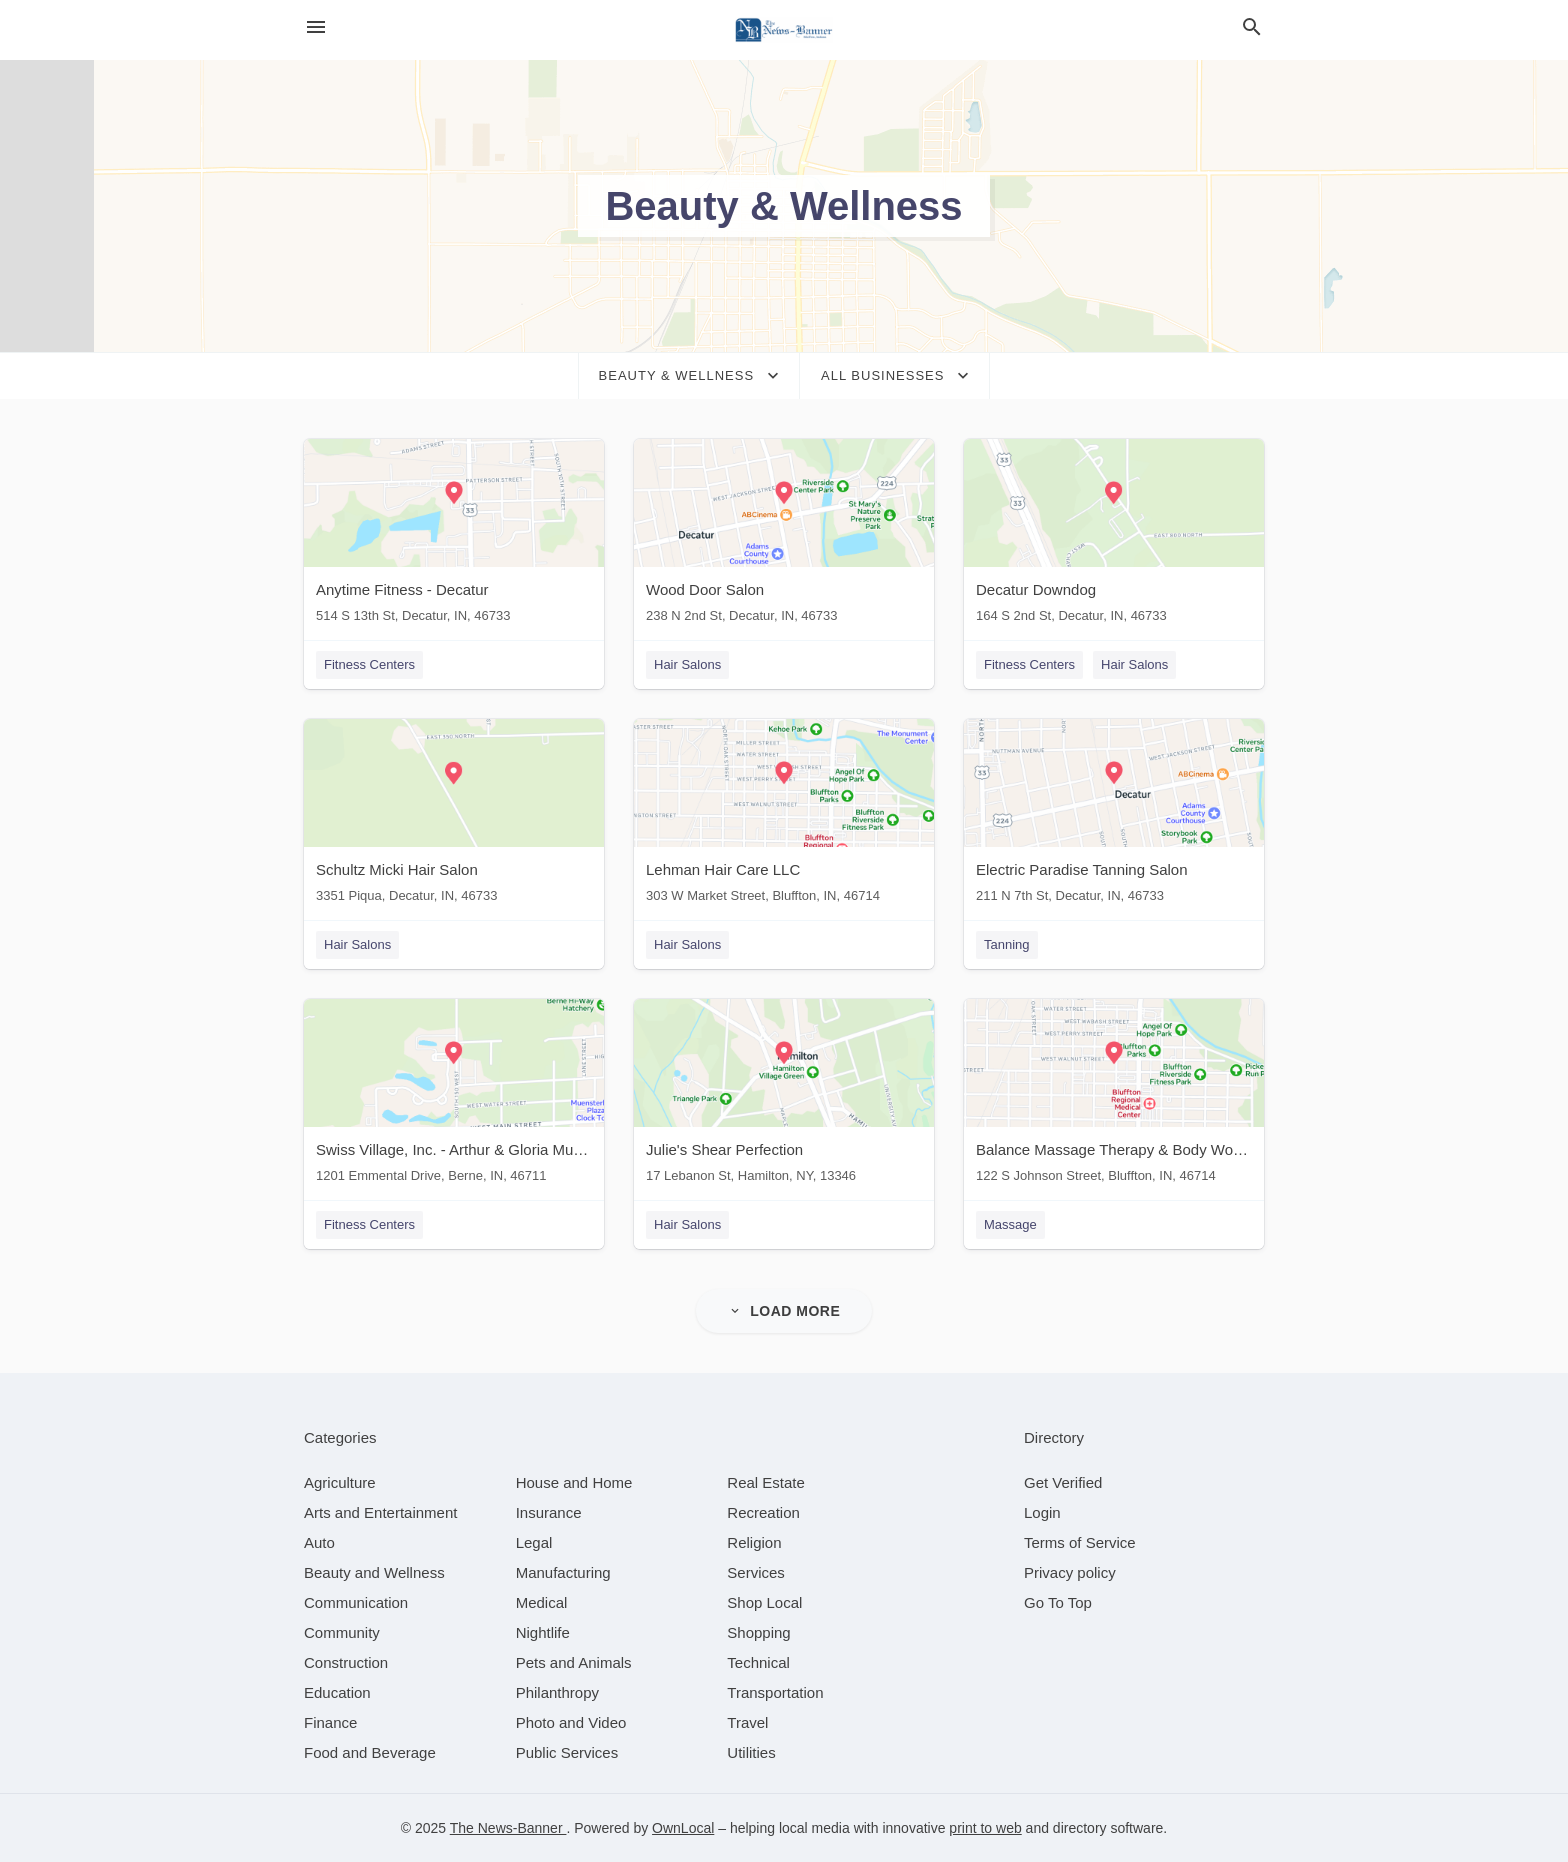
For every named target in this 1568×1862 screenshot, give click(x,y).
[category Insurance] (549, 1512)
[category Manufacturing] (563, 1572)
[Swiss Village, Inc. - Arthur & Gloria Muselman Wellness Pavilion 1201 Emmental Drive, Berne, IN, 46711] (454, 1095)
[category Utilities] (751, 1752)
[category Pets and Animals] (574, 1662)
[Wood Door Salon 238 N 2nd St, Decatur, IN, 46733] (784, 535)
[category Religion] (754, 1542)
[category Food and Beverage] (370, 1752)
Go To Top (1058, 1602)
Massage (1010, 1224)
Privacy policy (1070, 1572)
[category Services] (756, 1572)
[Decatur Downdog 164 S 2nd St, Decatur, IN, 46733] (1114, 535)
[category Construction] (346, 1662)
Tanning (1007, 944)
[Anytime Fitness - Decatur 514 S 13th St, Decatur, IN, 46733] (454, 535)
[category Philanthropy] (557, 1692)
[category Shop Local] (764, 1602)
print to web (985, 1828)
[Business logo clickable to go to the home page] (784, 30)
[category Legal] (534, 1542)
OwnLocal (683, 1828)
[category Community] (342, 1632)
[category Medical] (542, 1602)
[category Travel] (747, 1722)
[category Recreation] (763, 1512)
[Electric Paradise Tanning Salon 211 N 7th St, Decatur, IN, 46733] (1114, 815)
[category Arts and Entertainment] (380, 1512)
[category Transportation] (775, 1692)
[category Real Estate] (766, 1482)
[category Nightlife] (543, 1632)
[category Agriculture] (340, 1482)
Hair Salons (687, 664)
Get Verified (1063, 1482)
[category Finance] (330, 1722)
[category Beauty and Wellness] (374, 1572)
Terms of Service (1080, 1542)
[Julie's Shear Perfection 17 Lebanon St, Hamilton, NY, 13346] (784, 1095)
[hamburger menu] (316, 27)
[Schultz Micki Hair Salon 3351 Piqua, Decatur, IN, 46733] (454, 815)
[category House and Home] (574, 1482)
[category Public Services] (567, 1752)
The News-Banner (508, 1828)
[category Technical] (758, 1662)
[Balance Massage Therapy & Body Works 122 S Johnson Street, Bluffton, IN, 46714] (1114, 1095)
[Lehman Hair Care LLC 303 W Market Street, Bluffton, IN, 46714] (784, 815)
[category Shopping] (758, 1632)
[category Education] (337, 1692)
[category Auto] (319, 1542)
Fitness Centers (369, 664)
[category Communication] (356, 1602)
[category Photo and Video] (571, 1722)
